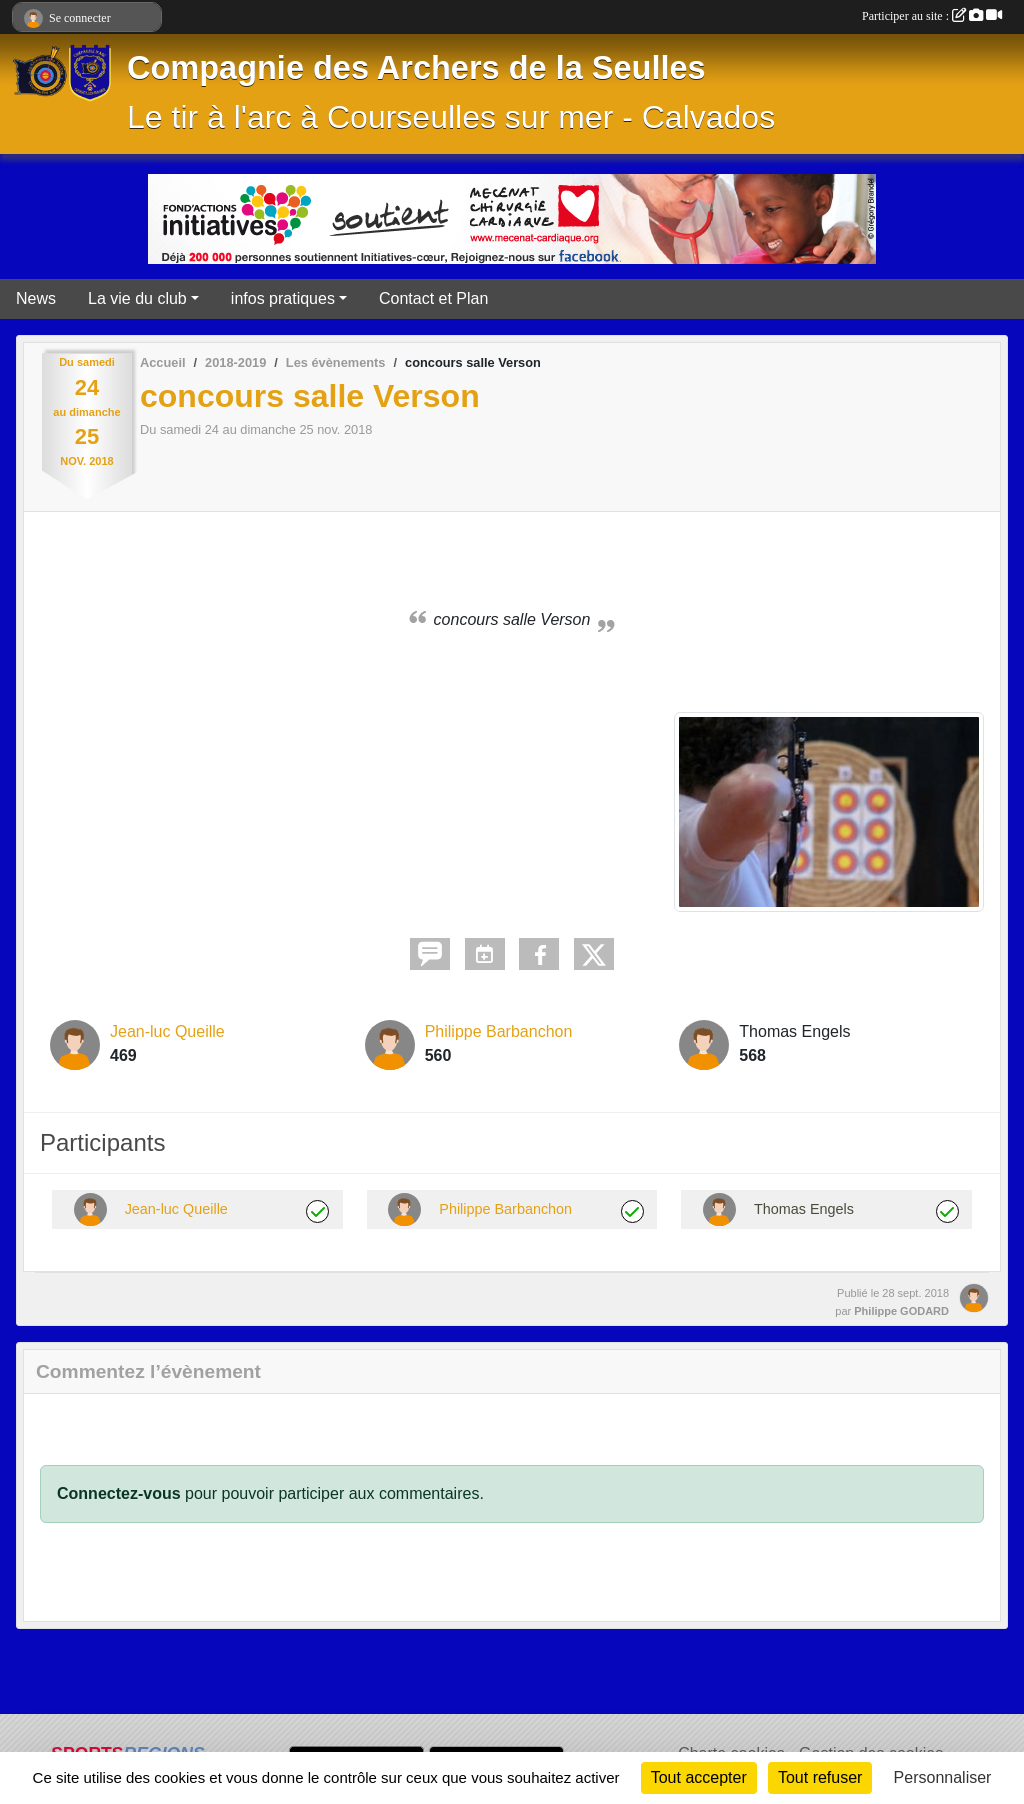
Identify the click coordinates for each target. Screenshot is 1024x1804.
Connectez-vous (119, 1493)
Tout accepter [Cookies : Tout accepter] (699, 1777)
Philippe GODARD (901, 1311)
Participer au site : (932, 16)
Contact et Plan (433, 298)
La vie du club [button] (137, 298)
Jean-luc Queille (167, 1031)
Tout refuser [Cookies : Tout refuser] (820, 1777)
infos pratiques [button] (283, 298)
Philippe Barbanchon (499, 1031)
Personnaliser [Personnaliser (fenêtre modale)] (943, 1777)
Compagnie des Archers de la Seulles (416, 68)
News (36, 298)
